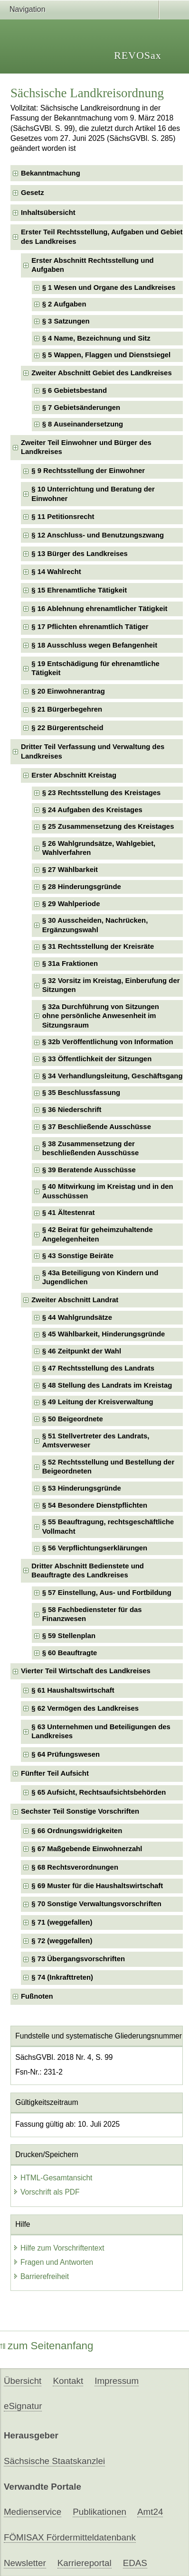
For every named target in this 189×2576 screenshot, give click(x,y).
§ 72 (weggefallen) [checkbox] (61, 1941)
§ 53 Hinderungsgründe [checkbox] (81, 1488)
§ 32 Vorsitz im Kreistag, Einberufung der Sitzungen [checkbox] (111, 985)
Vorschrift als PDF (46, 2192)
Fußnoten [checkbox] (37, 1996)
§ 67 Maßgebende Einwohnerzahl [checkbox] (86, 1849)
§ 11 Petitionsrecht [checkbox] (62, 516)
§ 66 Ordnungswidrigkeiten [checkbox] (76, 1831)
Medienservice (32, 2512)
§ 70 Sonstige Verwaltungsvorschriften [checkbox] (96, 1904)
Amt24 (150, 2512)
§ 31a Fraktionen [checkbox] (70, 963)
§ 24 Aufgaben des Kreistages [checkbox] (92, 810)
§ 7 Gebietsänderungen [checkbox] (81, 407)
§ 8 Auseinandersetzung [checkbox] (82, 424)
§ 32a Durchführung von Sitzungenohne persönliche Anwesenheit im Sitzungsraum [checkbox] (100, 1016)
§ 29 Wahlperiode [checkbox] (71, 904)
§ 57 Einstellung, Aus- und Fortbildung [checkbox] (106, 1592)
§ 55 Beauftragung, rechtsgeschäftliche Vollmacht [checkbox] (108, 1526)
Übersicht (22, 2381)
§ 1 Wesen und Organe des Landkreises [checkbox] (109, 287)
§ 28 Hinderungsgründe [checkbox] (81, 886)
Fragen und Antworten (53, 2262)
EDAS (135, 2563)
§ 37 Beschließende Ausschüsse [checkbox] (96, 1126)
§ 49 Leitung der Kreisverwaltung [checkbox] (97, 1402)
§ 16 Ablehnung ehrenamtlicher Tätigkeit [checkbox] (99, 608)
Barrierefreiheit (41, 2276)
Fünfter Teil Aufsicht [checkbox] (55, 1773)
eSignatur (23, 2406)
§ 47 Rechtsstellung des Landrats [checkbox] (98, 1368)
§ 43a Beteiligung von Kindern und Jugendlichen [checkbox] (100, 1277)
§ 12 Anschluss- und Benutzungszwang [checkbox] (97, 535)
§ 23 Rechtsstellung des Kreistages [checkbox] (101, 793)
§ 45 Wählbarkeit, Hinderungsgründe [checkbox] (103, 1334)
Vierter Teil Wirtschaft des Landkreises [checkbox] (86, 1671)
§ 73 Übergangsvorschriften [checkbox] (78, 1959)
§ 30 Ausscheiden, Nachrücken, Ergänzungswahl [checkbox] (95, 925)
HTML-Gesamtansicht (53, 2178)
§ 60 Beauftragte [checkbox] (69, 1653)
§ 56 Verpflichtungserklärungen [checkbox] (95, 1548)
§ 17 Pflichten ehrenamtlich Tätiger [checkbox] (89, 626)
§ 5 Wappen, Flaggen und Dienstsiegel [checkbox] (106, 355)
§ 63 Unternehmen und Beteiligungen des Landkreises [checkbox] (100, 1731)
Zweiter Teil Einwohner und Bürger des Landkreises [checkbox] (86, 447)
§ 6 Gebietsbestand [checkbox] (74, 390)
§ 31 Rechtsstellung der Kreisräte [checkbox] (98, 946)
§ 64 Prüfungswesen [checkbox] (65, 1754)
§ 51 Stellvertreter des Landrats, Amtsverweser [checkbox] (96, 1440)
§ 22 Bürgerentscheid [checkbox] (67, 728)
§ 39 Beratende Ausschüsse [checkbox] (89, 1170)
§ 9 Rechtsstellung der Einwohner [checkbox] (88, 470)
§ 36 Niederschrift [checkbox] (72, 1109)
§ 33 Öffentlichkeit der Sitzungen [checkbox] (97, 1059)
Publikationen (99, 2512)
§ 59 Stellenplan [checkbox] (68, 1636)
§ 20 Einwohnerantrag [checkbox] (68, 691)
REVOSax (137, 55)
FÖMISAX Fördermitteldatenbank (70, 2537)
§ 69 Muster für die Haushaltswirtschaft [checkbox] (97, 1886)
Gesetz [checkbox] (32, 192)
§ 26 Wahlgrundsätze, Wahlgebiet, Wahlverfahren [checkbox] (99, 848)
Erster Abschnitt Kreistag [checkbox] (73, 775)
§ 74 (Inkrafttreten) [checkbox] (62, 1977)
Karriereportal (84, 2563)
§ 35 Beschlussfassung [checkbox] (81, 1092)
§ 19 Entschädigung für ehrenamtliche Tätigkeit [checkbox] (95, 668)
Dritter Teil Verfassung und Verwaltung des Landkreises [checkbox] (92, 751)
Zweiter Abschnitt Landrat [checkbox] (74, 1300)
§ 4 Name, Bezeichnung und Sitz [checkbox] (96, 338)
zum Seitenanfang (47, 2346)
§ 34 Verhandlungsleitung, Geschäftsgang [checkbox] (112, 1076)
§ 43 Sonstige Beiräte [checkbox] (77, 1256)
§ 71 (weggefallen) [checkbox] (61, 1922)
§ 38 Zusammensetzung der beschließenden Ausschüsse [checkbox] (90, 1148)
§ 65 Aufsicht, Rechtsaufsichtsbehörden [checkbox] (98, 1792)
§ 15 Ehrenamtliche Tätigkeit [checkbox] (79, 590)
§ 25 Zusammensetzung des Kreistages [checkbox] (108, 826)
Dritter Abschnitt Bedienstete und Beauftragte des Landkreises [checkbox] (87, 1570)
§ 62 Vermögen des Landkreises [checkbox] (85, 1708)
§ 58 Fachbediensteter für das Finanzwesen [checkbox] (92, 1614)
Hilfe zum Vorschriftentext (58, 2248)
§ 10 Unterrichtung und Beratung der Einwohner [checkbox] (93, 493)
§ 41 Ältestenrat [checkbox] (68, 1212)
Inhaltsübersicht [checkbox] (48, 212)
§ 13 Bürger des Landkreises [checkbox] (79, 553)
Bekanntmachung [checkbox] (50, 173)
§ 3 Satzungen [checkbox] (66, 321)
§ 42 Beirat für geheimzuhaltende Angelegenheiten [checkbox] (97, 1234)
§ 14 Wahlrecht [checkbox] (56, 571)
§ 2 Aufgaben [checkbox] (64, 304)
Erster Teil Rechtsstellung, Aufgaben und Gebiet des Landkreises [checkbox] (102, 236)
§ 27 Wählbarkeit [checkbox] (70, 869)
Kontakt (68, 2381)
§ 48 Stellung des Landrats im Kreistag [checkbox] (107, 1385)
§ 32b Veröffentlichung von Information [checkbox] (107, 1042)
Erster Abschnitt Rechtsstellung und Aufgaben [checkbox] (92, 265)
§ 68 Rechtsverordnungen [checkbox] (74, 1867)
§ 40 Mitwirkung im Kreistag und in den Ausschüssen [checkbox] (107, 1191)
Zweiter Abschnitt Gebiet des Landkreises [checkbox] (101, 373)
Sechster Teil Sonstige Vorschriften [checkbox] (80, 1811)
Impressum (116, 2381)
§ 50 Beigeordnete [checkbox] (72, 1419)
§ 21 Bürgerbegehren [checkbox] (66, 709)
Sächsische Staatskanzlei (54, 2461)
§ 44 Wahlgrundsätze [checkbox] (77, 1317)
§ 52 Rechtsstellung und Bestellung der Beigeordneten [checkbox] (108, 1466)
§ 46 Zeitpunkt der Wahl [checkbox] (81, 1351)
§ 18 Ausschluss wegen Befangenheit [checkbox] (94, 645)
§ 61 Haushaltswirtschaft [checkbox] (72, 1690)
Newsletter (25, 2563)
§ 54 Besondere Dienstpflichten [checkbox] (95, 1505)
